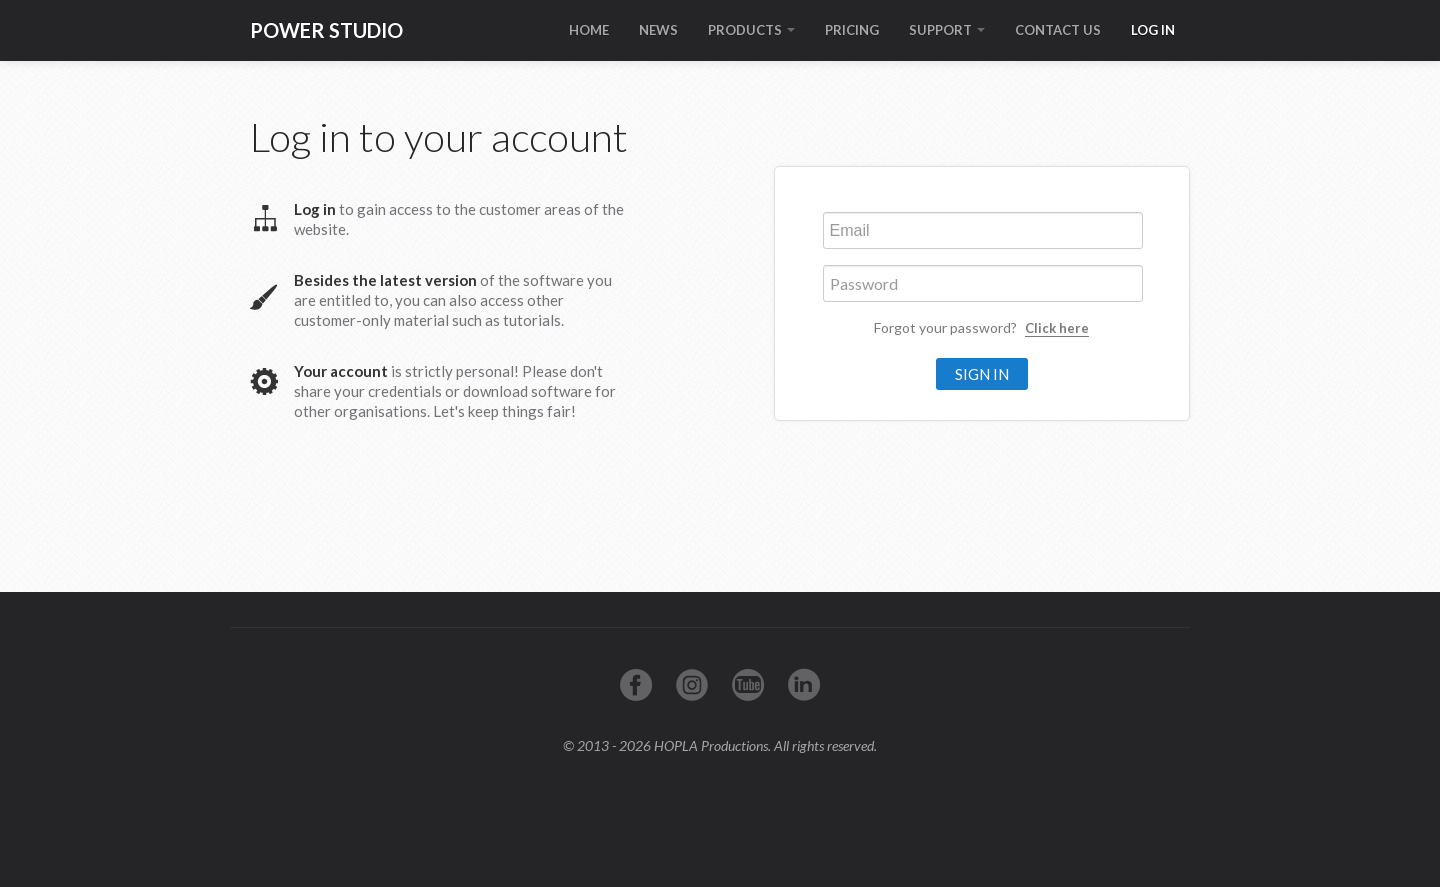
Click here (1057, 328)
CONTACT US (1058, 30)
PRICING (852, 30)
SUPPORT (947, 30)
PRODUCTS (751, 30)
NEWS (658, 30)
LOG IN (1153, 30)
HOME (589, 30)
